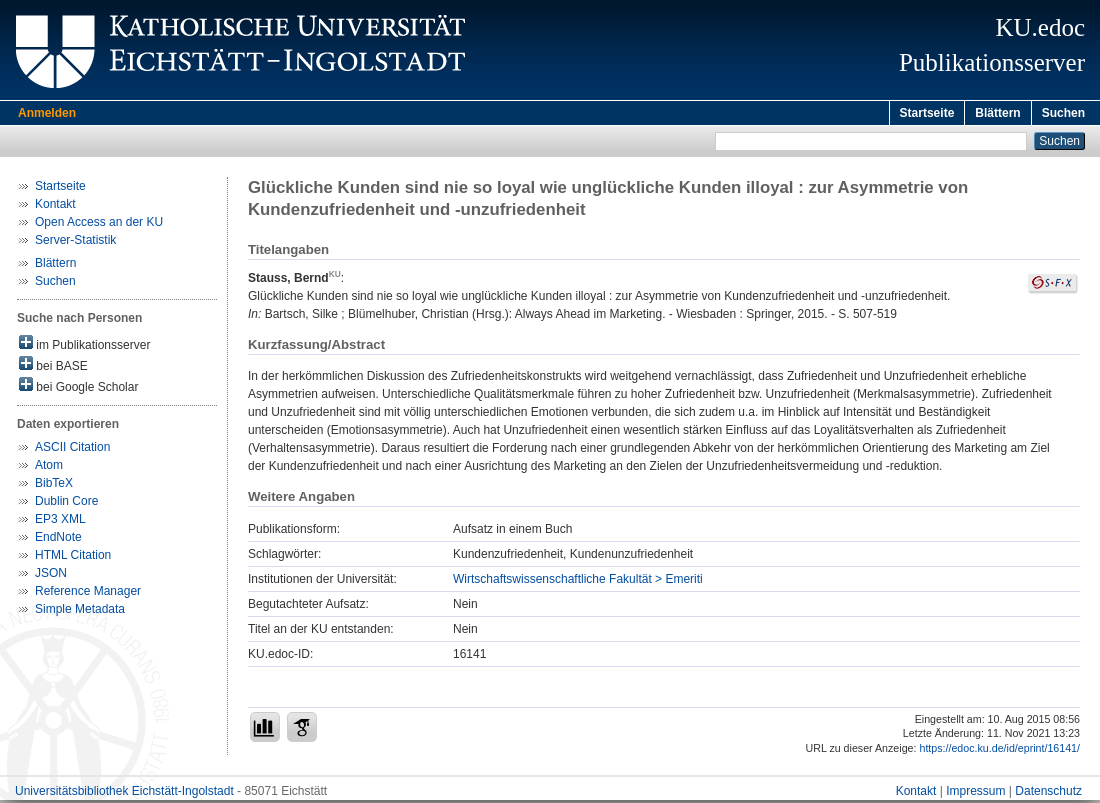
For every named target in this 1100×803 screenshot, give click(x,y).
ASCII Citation (72, 450)
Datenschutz (1048, 794)
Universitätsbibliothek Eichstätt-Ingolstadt (124, 794)
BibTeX (54, 486)
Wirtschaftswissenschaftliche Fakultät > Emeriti (578, 582)
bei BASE (53, 367)
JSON (51, 576)
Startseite (927, 113)
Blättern (997, 113)
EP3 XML (60, 522)
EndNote (58, 540)
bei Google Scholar (78, 388)
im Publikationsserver (84, 346)
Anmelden (47, 113)
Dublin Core (66, 504)
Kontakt (55, 207)
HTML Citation (73, 558)
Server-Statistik (75, 243)
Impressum (975, 794)
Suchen (1063, 113)
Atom (49, 468)
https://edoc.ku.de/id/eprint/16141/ (999, 751)
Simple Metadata (80, 612)
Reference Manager (88, 594)
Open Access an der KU (99, 225)
